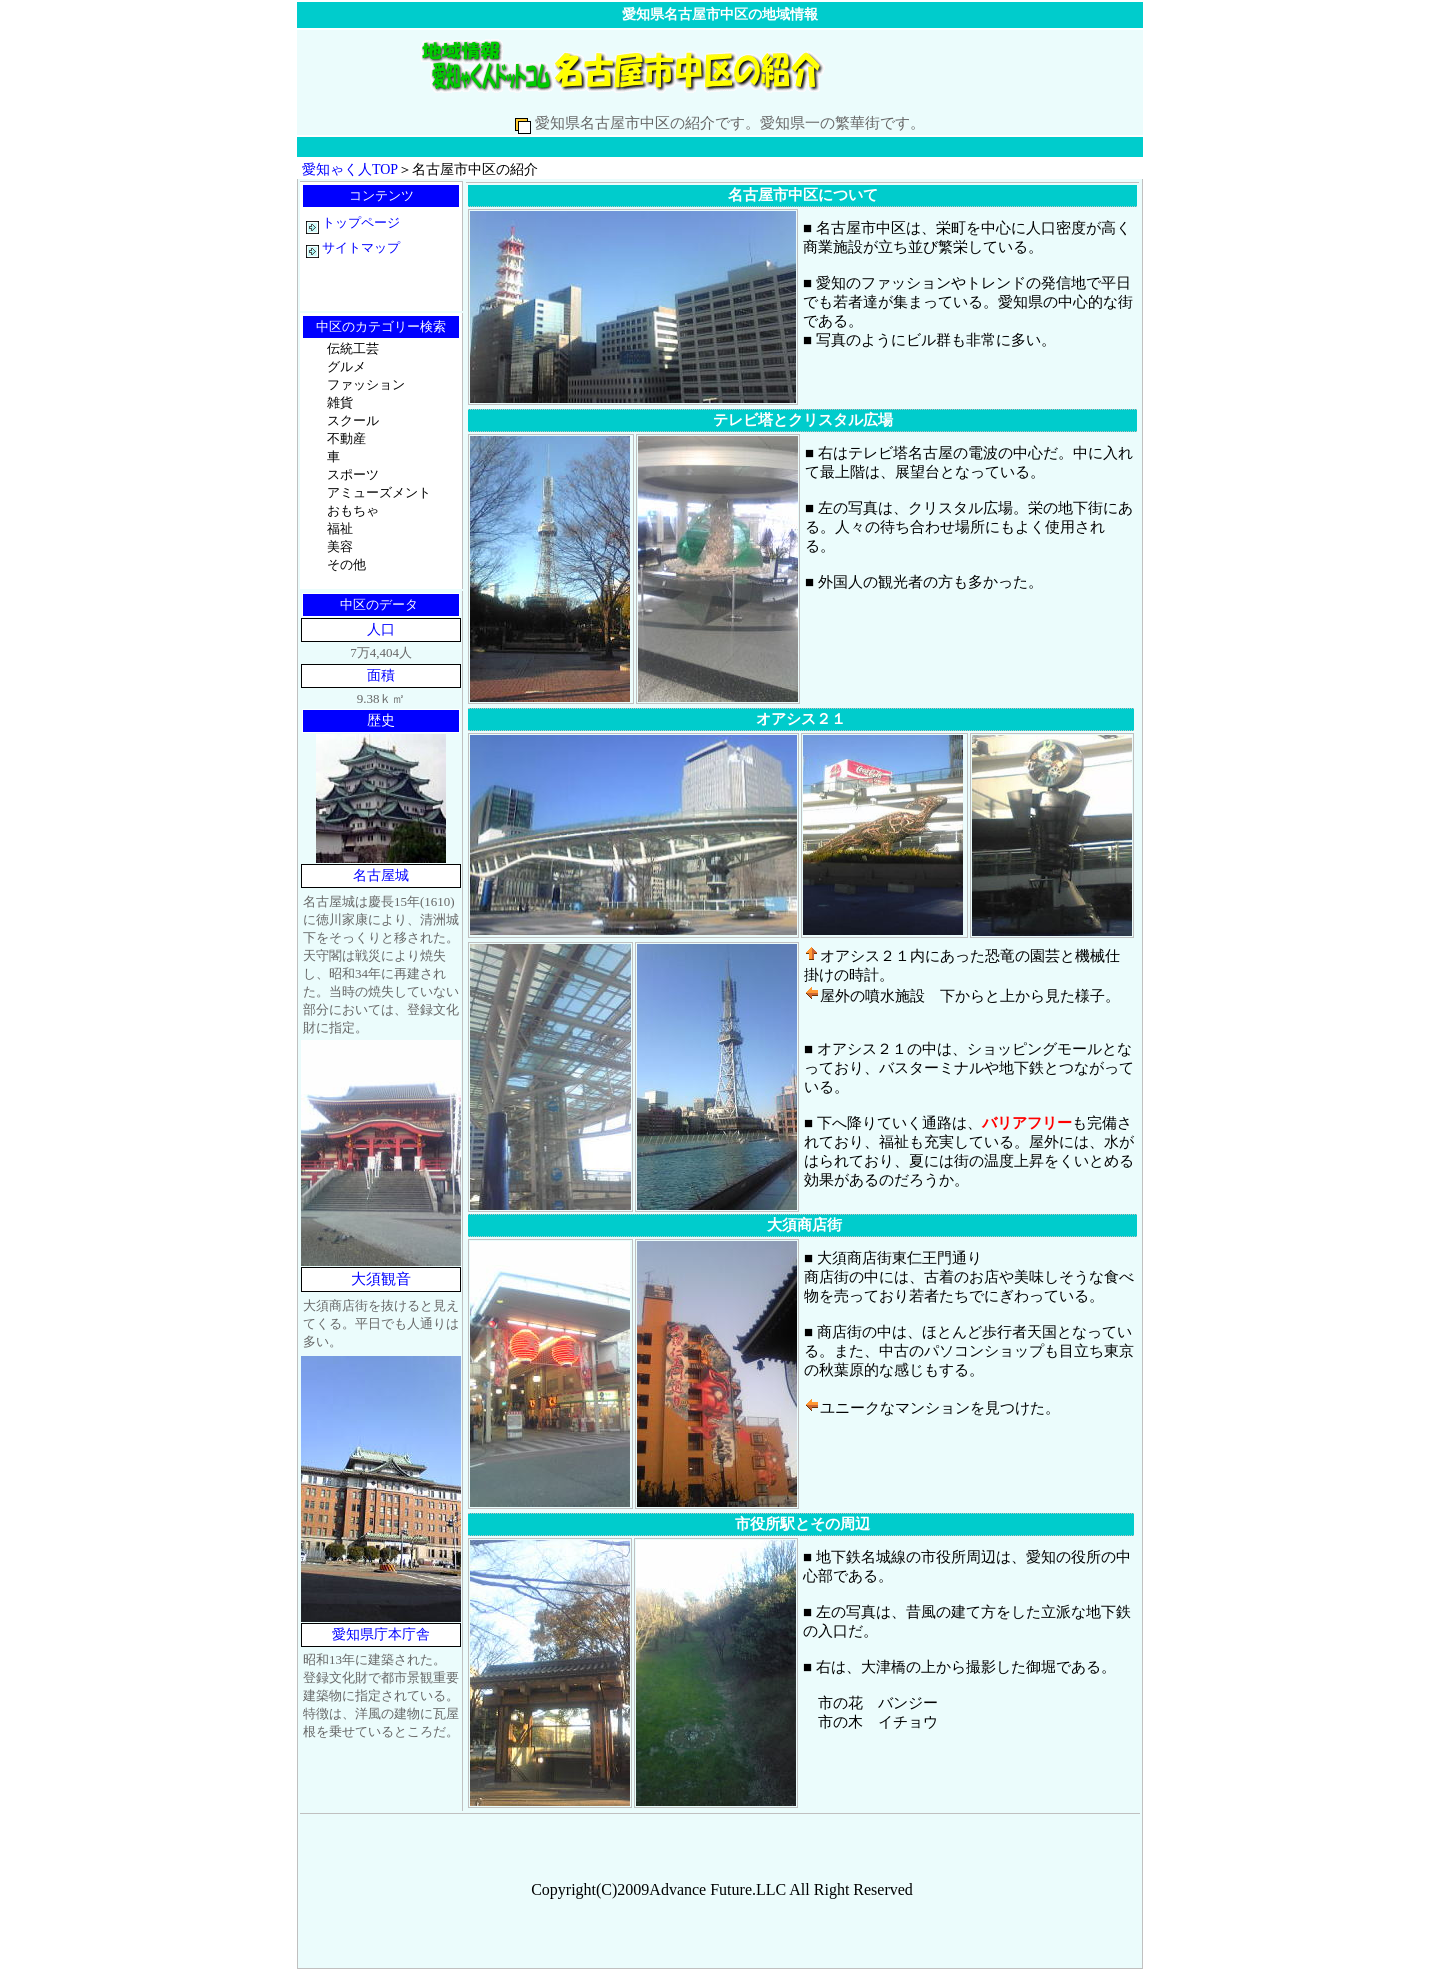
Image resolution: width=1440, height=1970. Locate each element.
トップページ (353, 222)
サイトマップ (361, 247)
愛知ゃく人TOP (350, 169)
